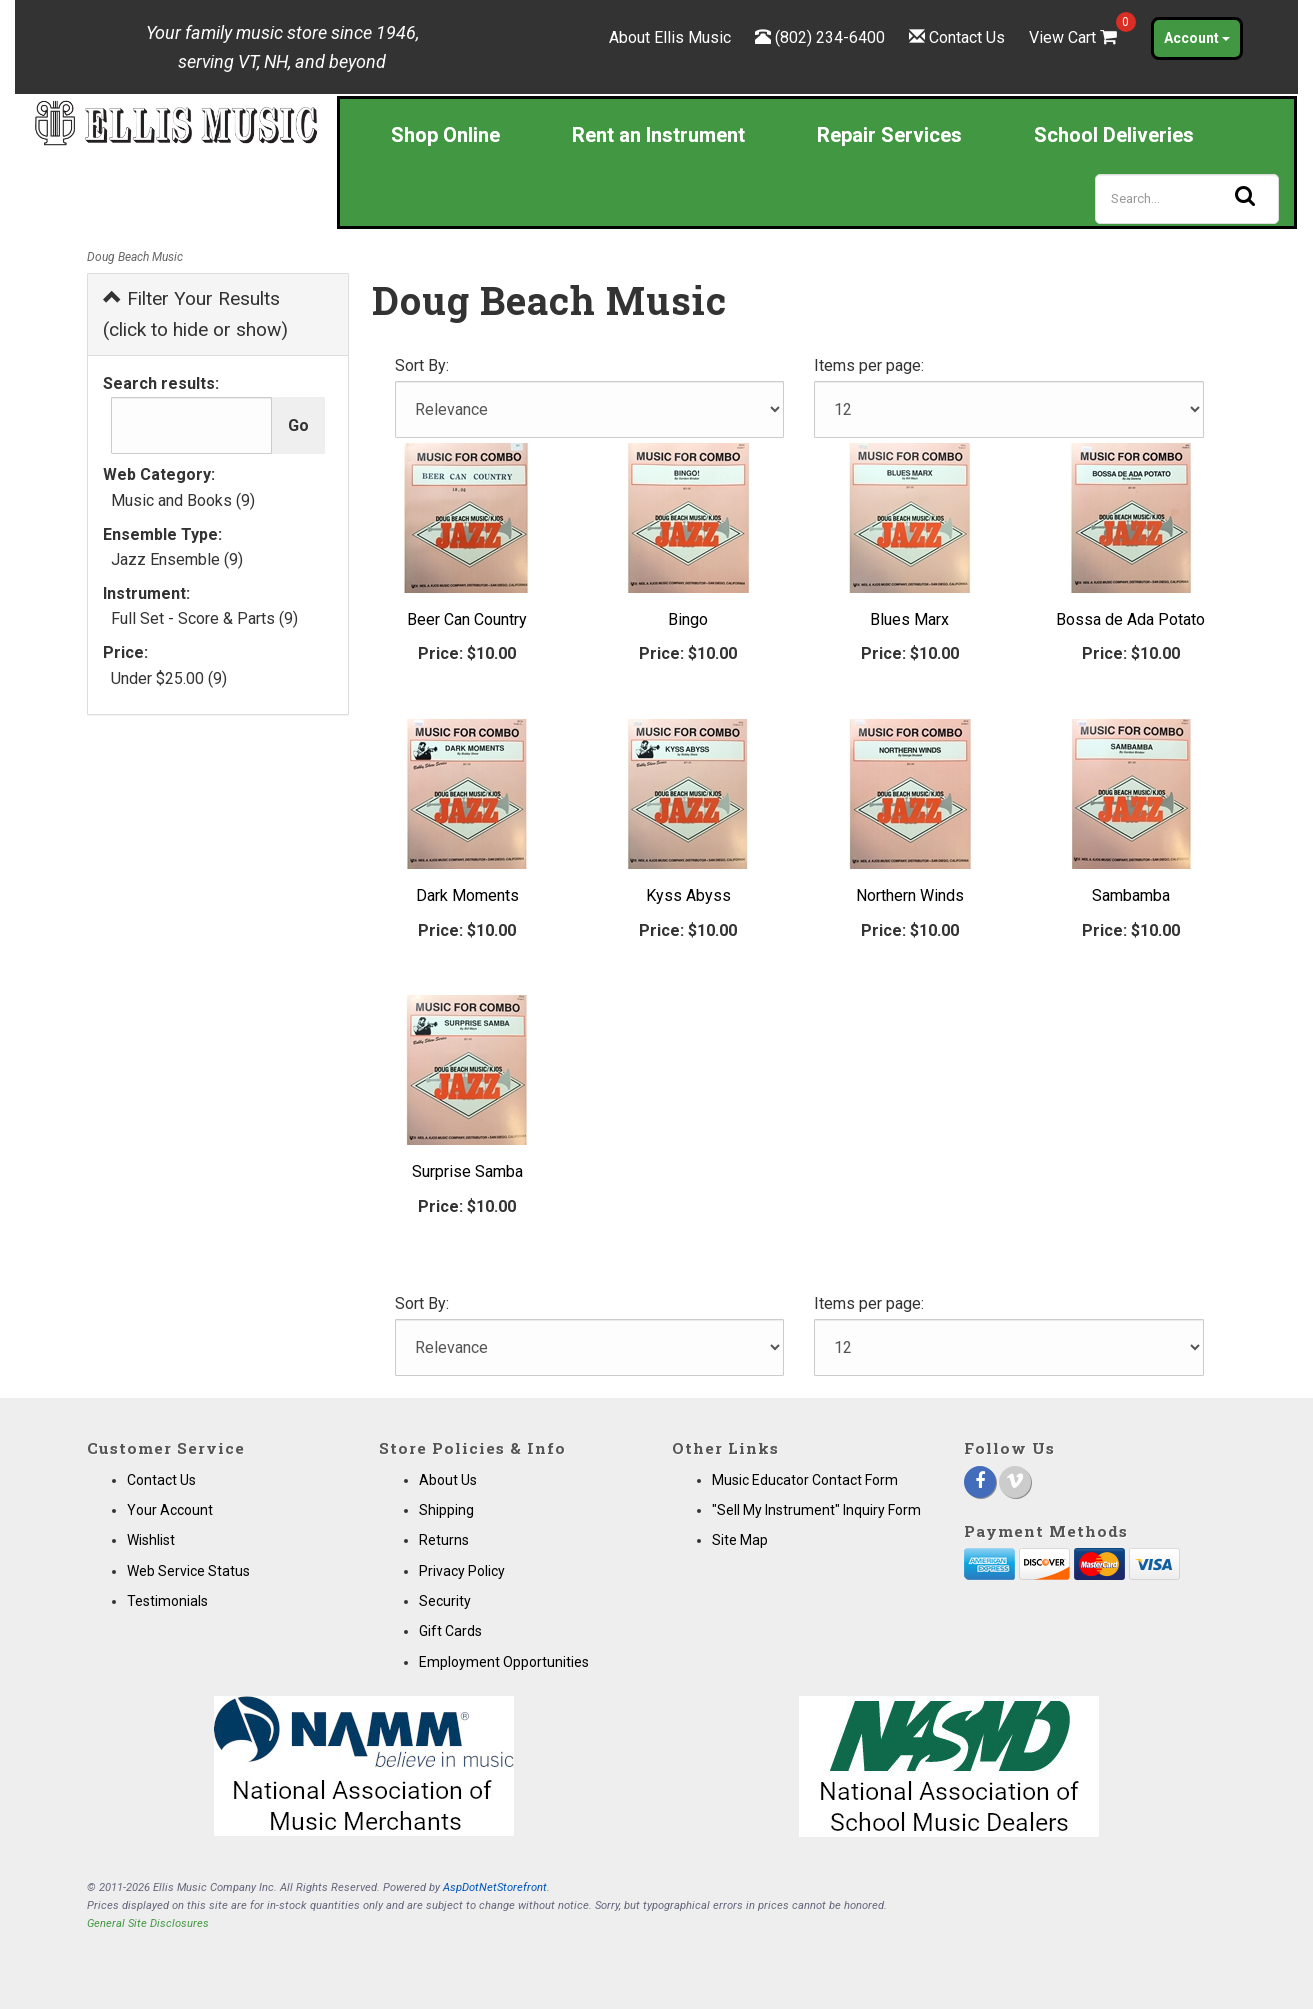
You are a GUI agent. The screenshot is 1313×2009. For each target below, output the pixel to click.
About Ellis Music (670, 37)
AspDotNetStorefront (495, 1887)
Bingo (688, 619)
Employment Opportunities (504, 1662)
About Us (448, 1480)
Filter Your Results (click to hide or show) (195, 314)
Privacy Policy (462, 1571)
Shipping (446, 1510)
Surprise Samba (467, 1171)
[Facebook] (980, 1482)
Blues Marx (909, 619)
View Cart (1075, 37)
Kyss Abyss (688, 895)
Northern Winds (910, 895)
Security (445, 1601)
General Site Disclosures (148, 1923)
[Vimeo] (1015, 1482)
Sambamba (1131, 895)
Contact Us (967, 37)
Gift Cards (450, 1631)
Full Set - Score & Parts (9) (204, 618)
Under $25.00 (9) (169, 678)
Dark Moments (467, 895)
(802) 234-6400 (830, 37)
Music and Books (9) (183, 500)
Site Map (740, 1540)
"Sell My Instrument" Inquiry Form (816, 1510)
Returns (444, 1540)
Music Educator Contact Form (805, 1480)
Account (1197, 38)
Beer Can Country (467, 619)
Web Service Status (188, 1571)
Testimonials (167, 1601)
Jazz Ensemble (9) (177, 559)
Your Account (170, 1510)
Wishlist (151, 1540)
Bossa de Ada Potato (1130, 619)
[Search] (1187, 199)
